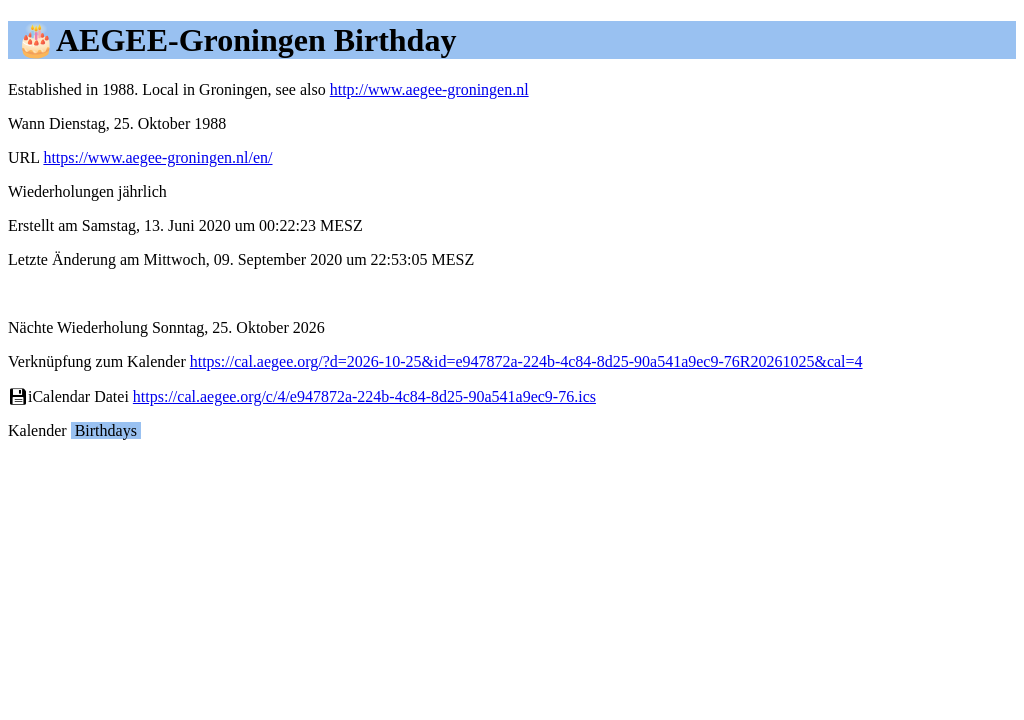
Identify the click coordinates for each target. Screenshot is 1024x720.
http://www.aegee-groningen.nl (429, 89)
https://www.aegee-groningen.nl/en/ (157, 157)
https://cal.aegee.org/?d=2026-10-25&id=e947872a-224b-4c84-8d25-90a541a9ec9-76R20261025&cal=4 (526, 361)
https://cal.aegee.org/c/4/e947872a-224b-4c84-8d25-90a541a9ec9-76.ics (364, 396)
